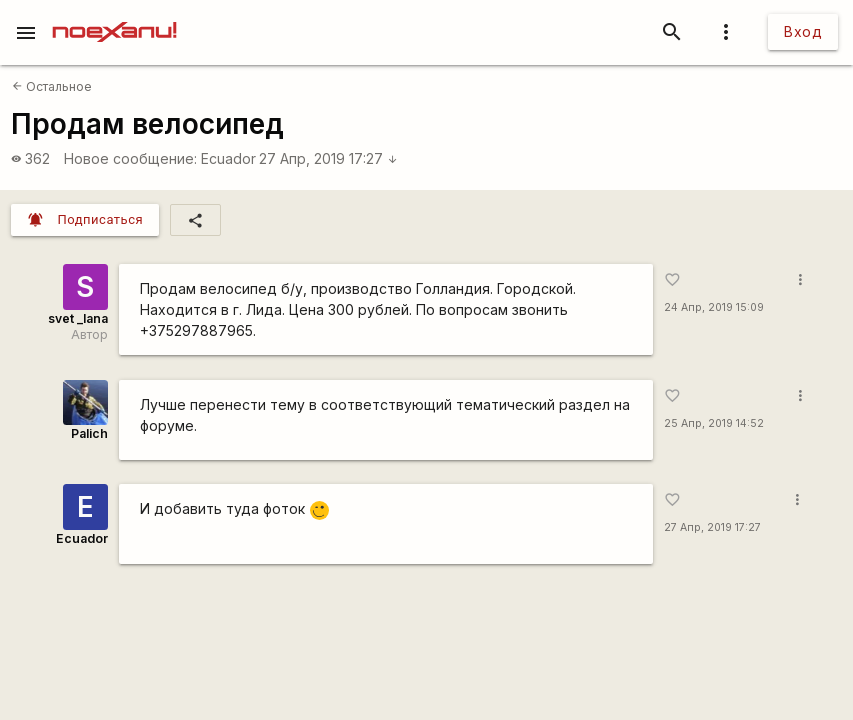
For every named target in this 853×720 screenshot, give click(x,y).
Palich (89, 433)
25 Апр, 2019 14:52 (714, 423)
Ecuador (228, 158)
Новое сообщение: (130, 158)
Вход (803, 31)
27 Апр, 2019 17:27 (328, 158)
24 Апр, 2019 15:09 (714, 307)
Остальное (52, 86)
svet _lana (78, 318)
